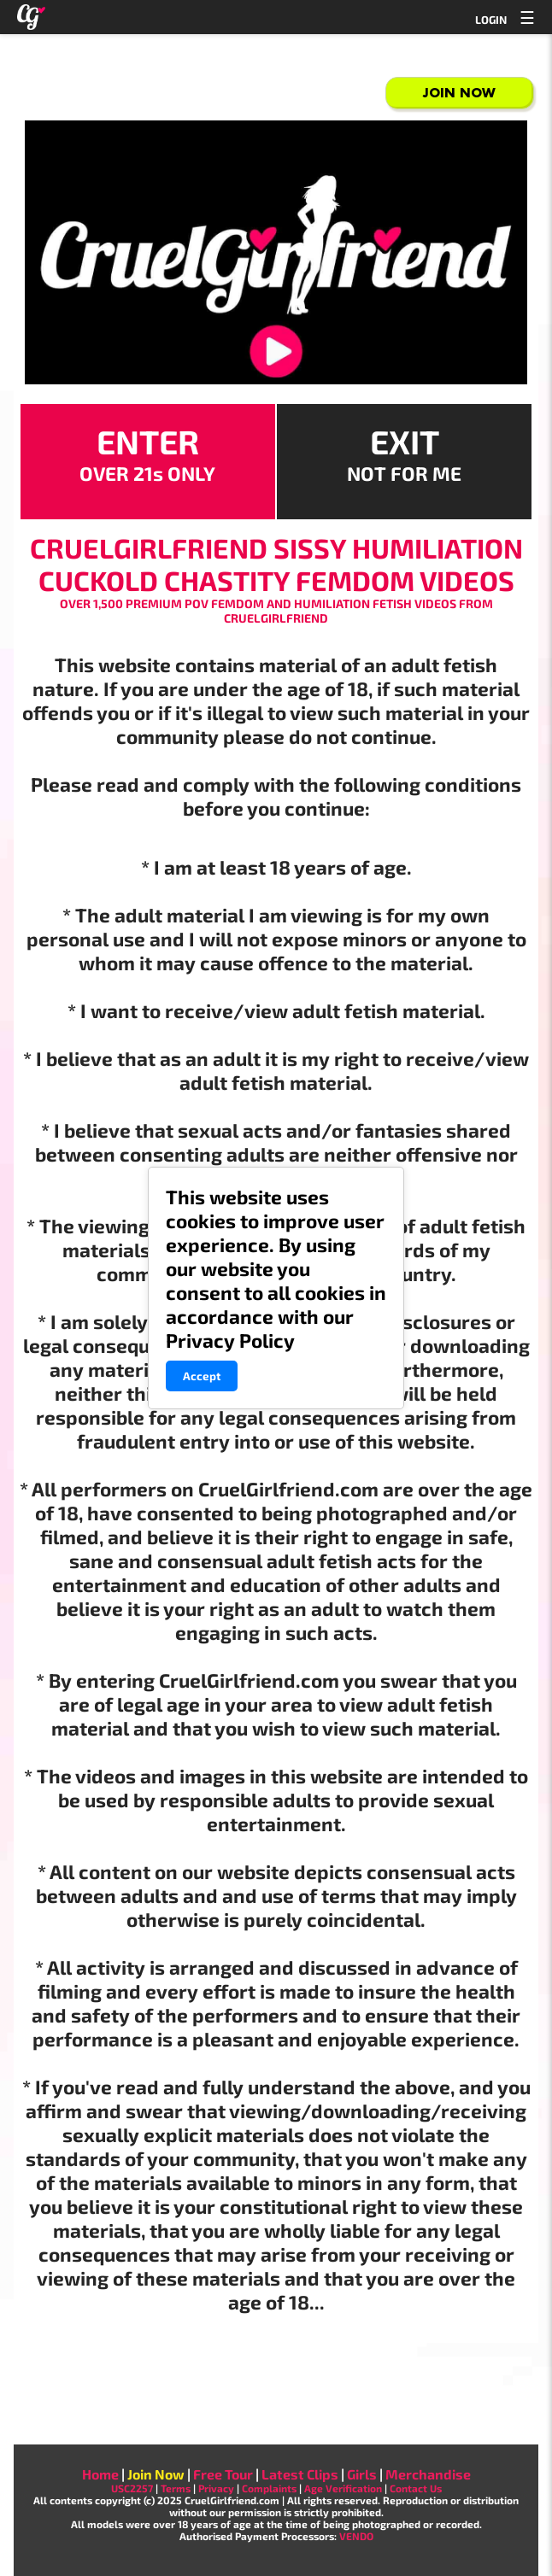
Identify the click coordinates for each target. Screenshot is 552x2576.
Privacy (216, 2488)
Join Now (459, 93)
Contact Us (416, 2488)
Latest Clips (299, 2474)
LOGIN (491, 19)
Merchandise (428, 2474)
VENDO (356, 2536)
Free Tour (223, 2474)
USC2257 (132, 2488)
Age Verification (343, 2488)
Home (100, 2474)
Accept (201, 1376)
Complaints (269, 2488)
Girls (362, 2474)
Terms (176, 2488)
